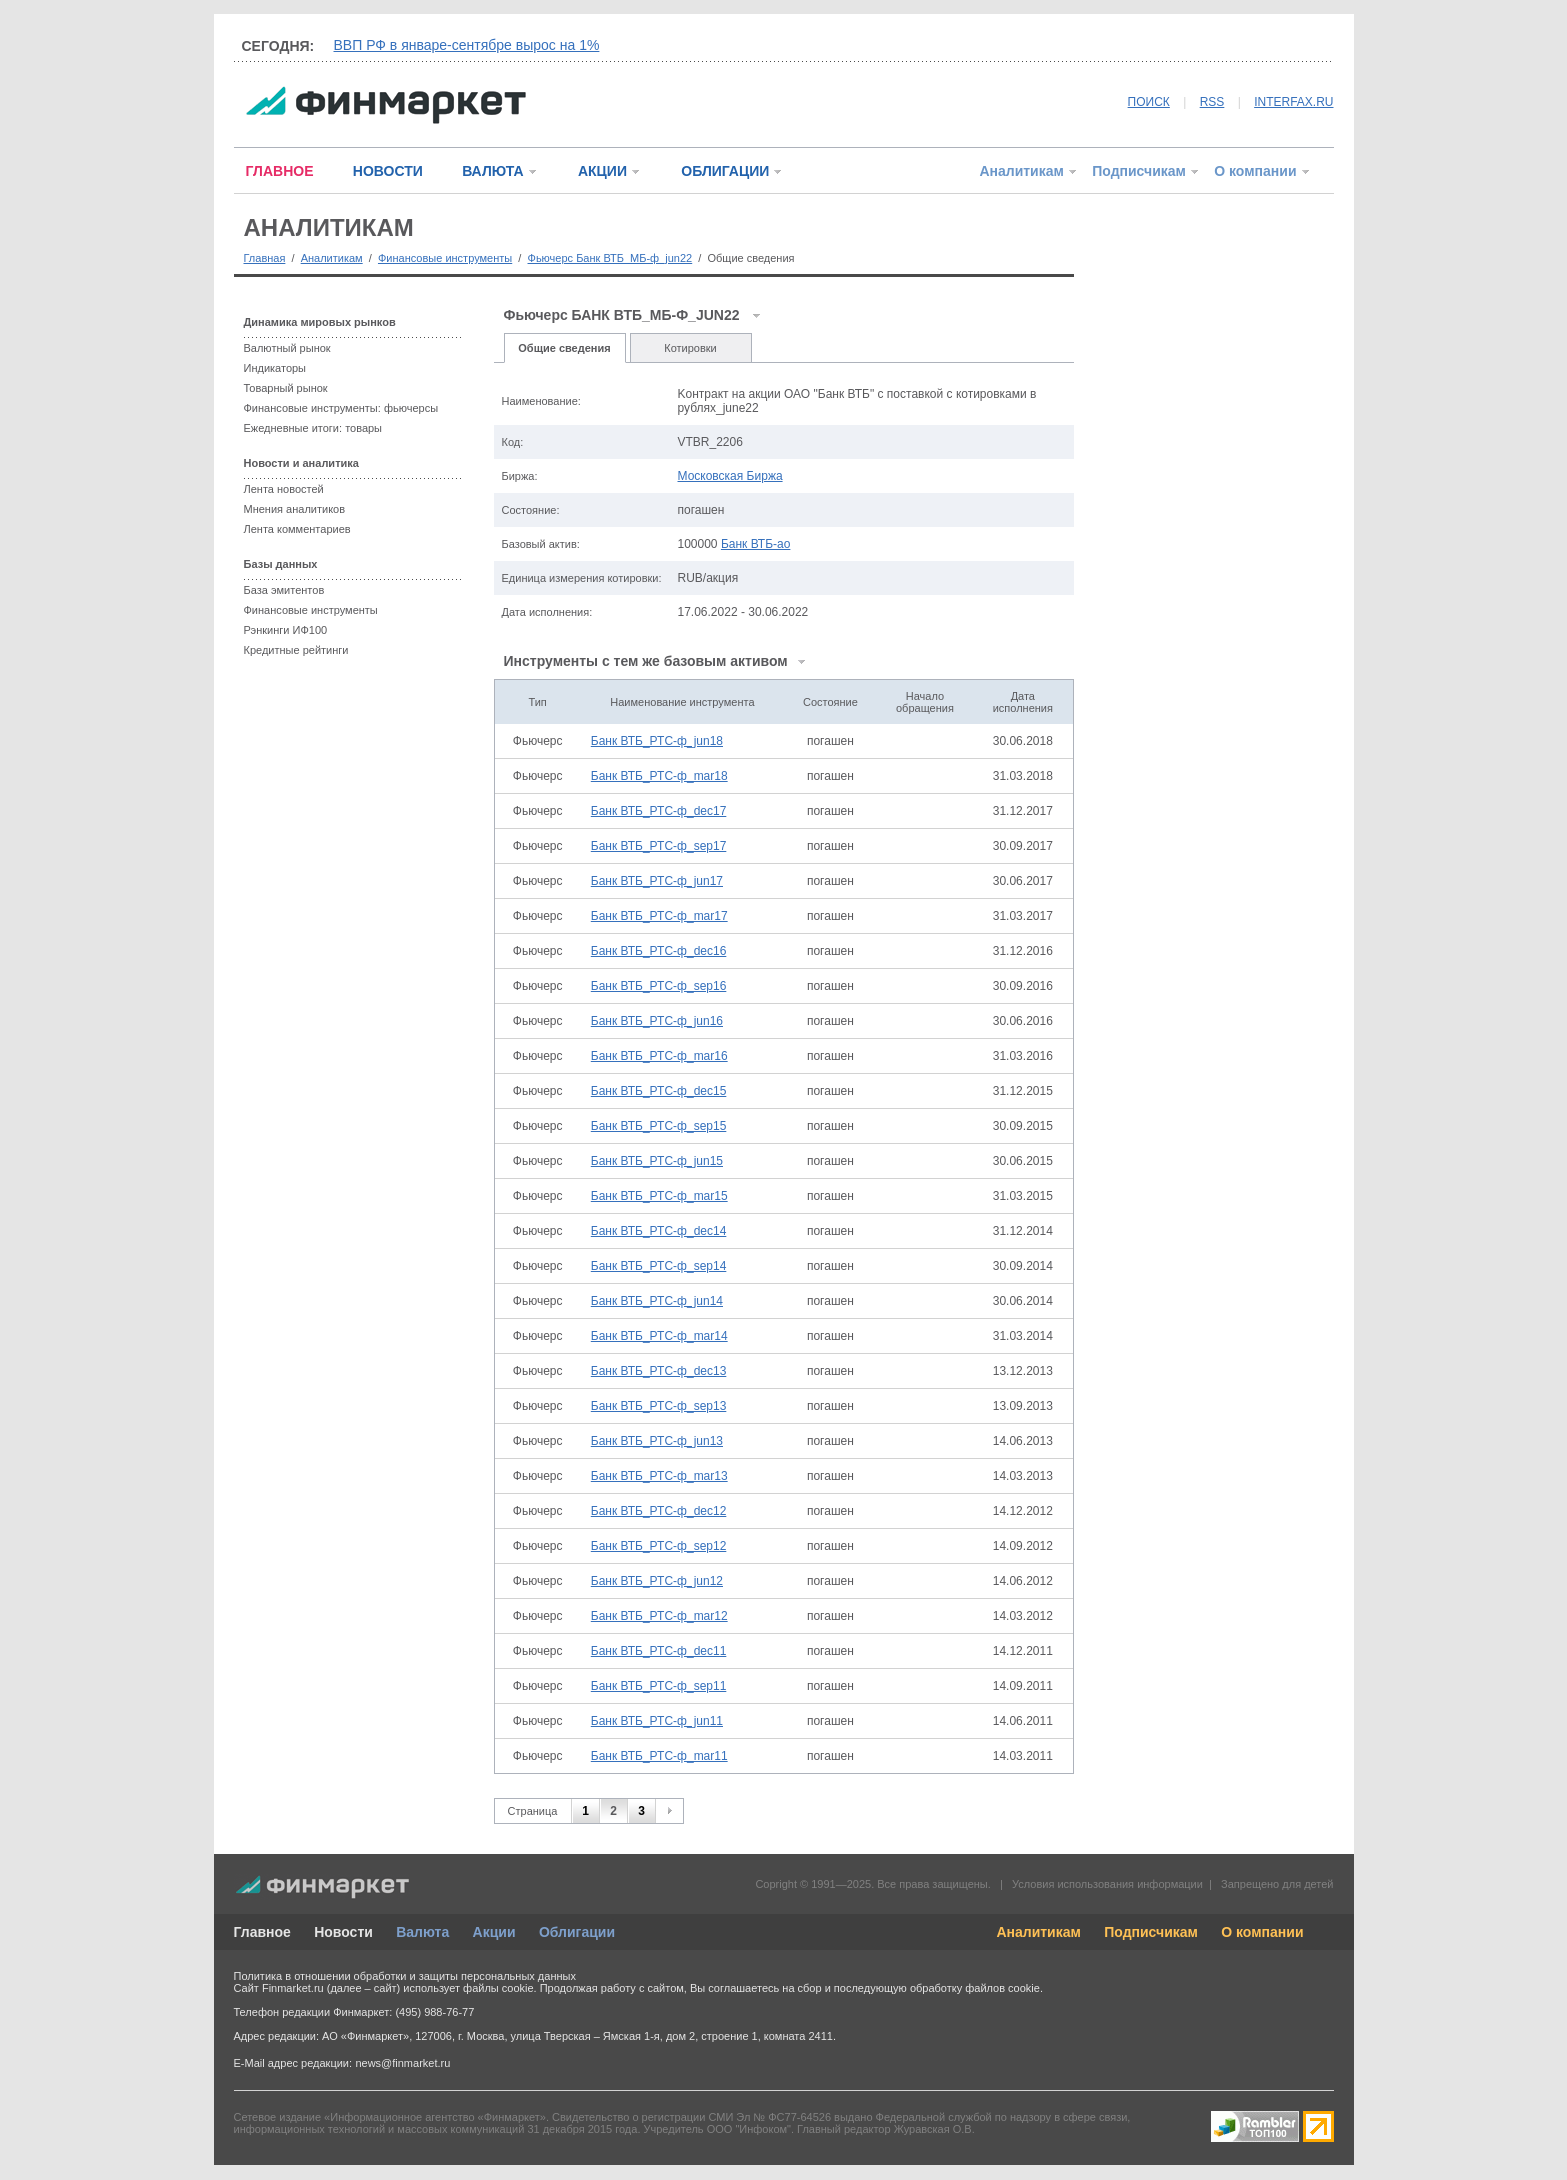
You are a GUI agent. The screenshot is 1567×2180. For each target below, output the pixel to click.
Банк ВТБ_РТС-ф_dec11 (659, 1651)
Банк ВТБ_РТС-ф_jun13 (657, 1441)
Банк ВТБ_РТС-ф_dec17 (659, 811)
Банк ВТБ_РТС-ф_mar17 (659, 916)
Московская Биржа (730, 476)
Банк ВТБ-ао (756, 544)
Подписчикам (1139, 171)
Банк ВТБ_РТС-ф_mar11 (659, 1756)
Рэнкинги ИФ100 (286, 630)
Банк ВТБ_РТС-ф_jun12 (657, 1581)
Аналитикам (1021, 171)
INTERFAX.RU (1293, 102)
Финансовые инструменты (445, 258)
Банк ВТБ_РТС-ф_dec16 (659, 951)
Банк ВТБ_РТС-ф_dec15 (659, 1091)
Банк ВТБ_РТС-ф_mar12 (659, 1616)
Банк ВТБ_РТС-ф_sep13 (659, 1406)
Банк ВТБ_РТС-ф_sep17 (659, 846)
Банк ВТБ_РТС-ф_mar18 (659, 776)
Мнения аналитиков (295, 509)
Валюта (422, 1932)
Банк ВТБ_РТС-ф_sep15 (659, 1126)
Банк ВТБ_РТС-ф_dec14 (659, 1231)
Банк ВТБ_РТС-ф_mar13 (659, 1476)
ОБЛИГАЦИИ (725, 171)
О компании (1255, 171)
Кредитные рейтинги (296, 650)
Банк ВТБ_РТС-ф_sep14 (659, 1266)
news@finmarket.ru (402, 2063)
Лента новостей (284, 489)
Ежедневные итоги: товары (313, 428)
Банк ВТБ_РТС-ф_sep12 (659, 1546)
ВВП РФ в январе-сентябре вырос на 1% (467, 45)
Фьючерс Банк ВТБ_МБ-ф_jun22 (610, 258)
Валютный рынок (287, 348)
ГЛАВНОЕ (280, 171)
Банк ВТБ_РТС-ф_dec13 (659, 1371)
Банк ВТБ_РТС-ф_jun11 (657, 1721)
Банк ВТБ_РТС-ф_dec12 (659, 1511)
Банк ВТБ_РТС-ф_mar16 (659, 1056)
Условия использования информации (1107, 1884)
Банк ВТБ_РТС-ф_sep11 (659, 1686)
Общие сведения (564, 348)
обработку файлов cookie (975, 1988)
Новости (343, 1932)
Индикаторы (275, 368)
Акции (494, 1932)
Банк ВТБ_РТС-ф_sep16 (659, 986)
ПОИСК (1149, 102)
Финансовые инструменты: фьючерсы (341, 408)
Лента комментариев (297, 529)
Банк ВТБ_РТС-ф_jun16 (657, 1021)
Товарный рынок (286, 388)
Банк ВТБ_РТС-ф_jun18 (657, 741)
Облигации (577, 1932)
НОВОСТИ (388, 171)
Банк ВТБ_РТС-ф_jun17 (657, 881)
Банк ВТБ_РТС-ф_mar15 (659, 1196)
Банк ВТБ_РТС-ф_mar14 (659, 1336)
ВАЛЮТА (492, 171)
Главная (265, 258)
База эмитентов (284, 590)
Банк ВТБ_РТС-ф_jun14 (657, 1301)
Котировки (690, 348)
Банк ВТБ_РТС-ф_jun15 (657, 1161)
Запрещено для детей (1277, 1884)
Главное (262, 1932)
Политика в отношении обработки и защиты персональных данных (405, 1976)
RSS (1212, 102)
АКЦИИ (602, 171)
